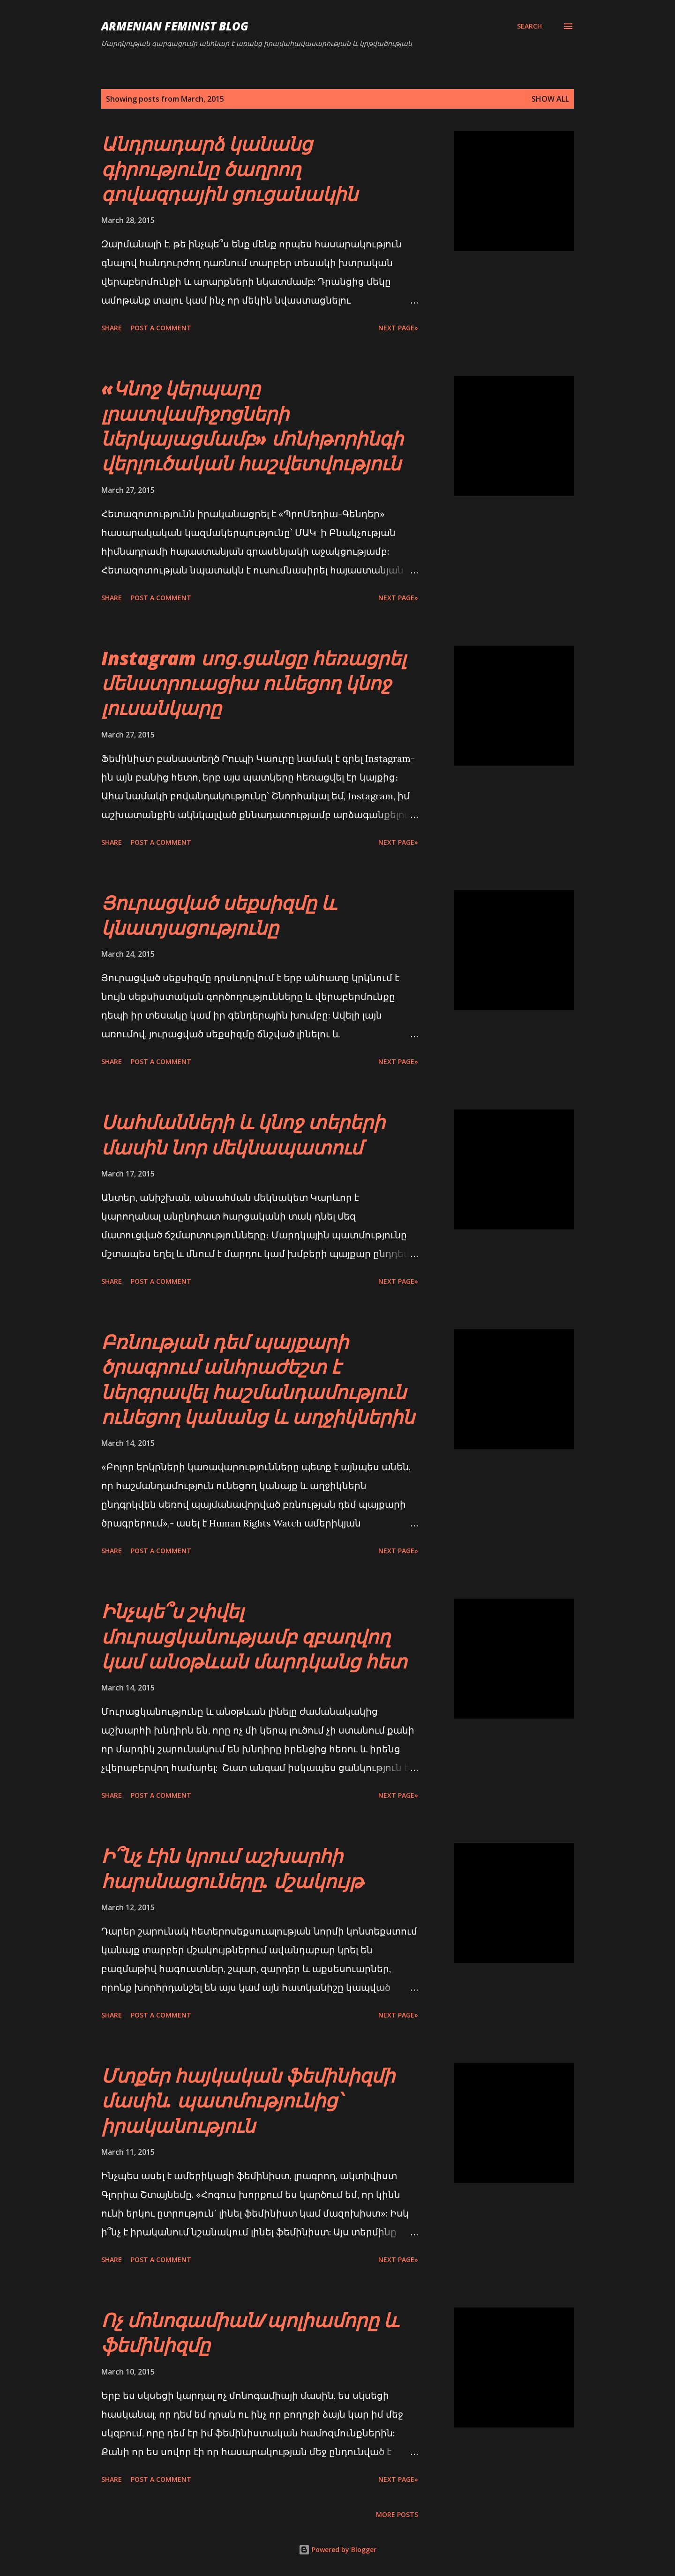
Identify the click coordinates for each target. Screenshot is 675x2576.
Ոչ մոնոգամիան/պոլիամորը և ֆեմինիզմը (249, 2332)
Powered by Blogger (337, 2549)
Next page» (398, 327)
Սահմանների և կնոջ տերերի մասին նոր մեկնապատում (243, 1134)
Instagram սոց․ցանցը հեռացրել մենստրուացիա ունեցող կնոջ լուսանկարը (253, 683)
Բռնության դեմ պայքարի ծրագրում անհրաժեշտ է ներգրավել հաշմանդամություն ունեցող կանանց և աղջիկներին (257, 1379)
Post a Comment (161, 327)
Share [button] (111, 327)
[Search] (529, 26)
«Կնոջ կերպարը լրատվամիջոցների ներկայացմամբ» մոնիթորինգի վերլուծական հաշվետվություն (252, 425)
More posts (397, 2514)
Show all (550, 99)
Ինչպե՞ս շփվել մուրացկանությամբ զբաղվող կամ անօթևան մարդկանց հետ (254, 1636)
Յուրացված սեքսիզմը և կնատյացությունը (218, 915)
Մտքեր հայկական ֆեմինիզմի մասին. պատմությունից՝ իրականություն (248, 2100)
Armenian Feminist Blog (174, 26)
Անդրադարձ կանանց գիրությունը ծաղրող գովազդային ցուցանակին (229, 169)
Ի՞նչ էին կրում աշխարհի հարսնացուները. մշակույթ (232, 1868)
